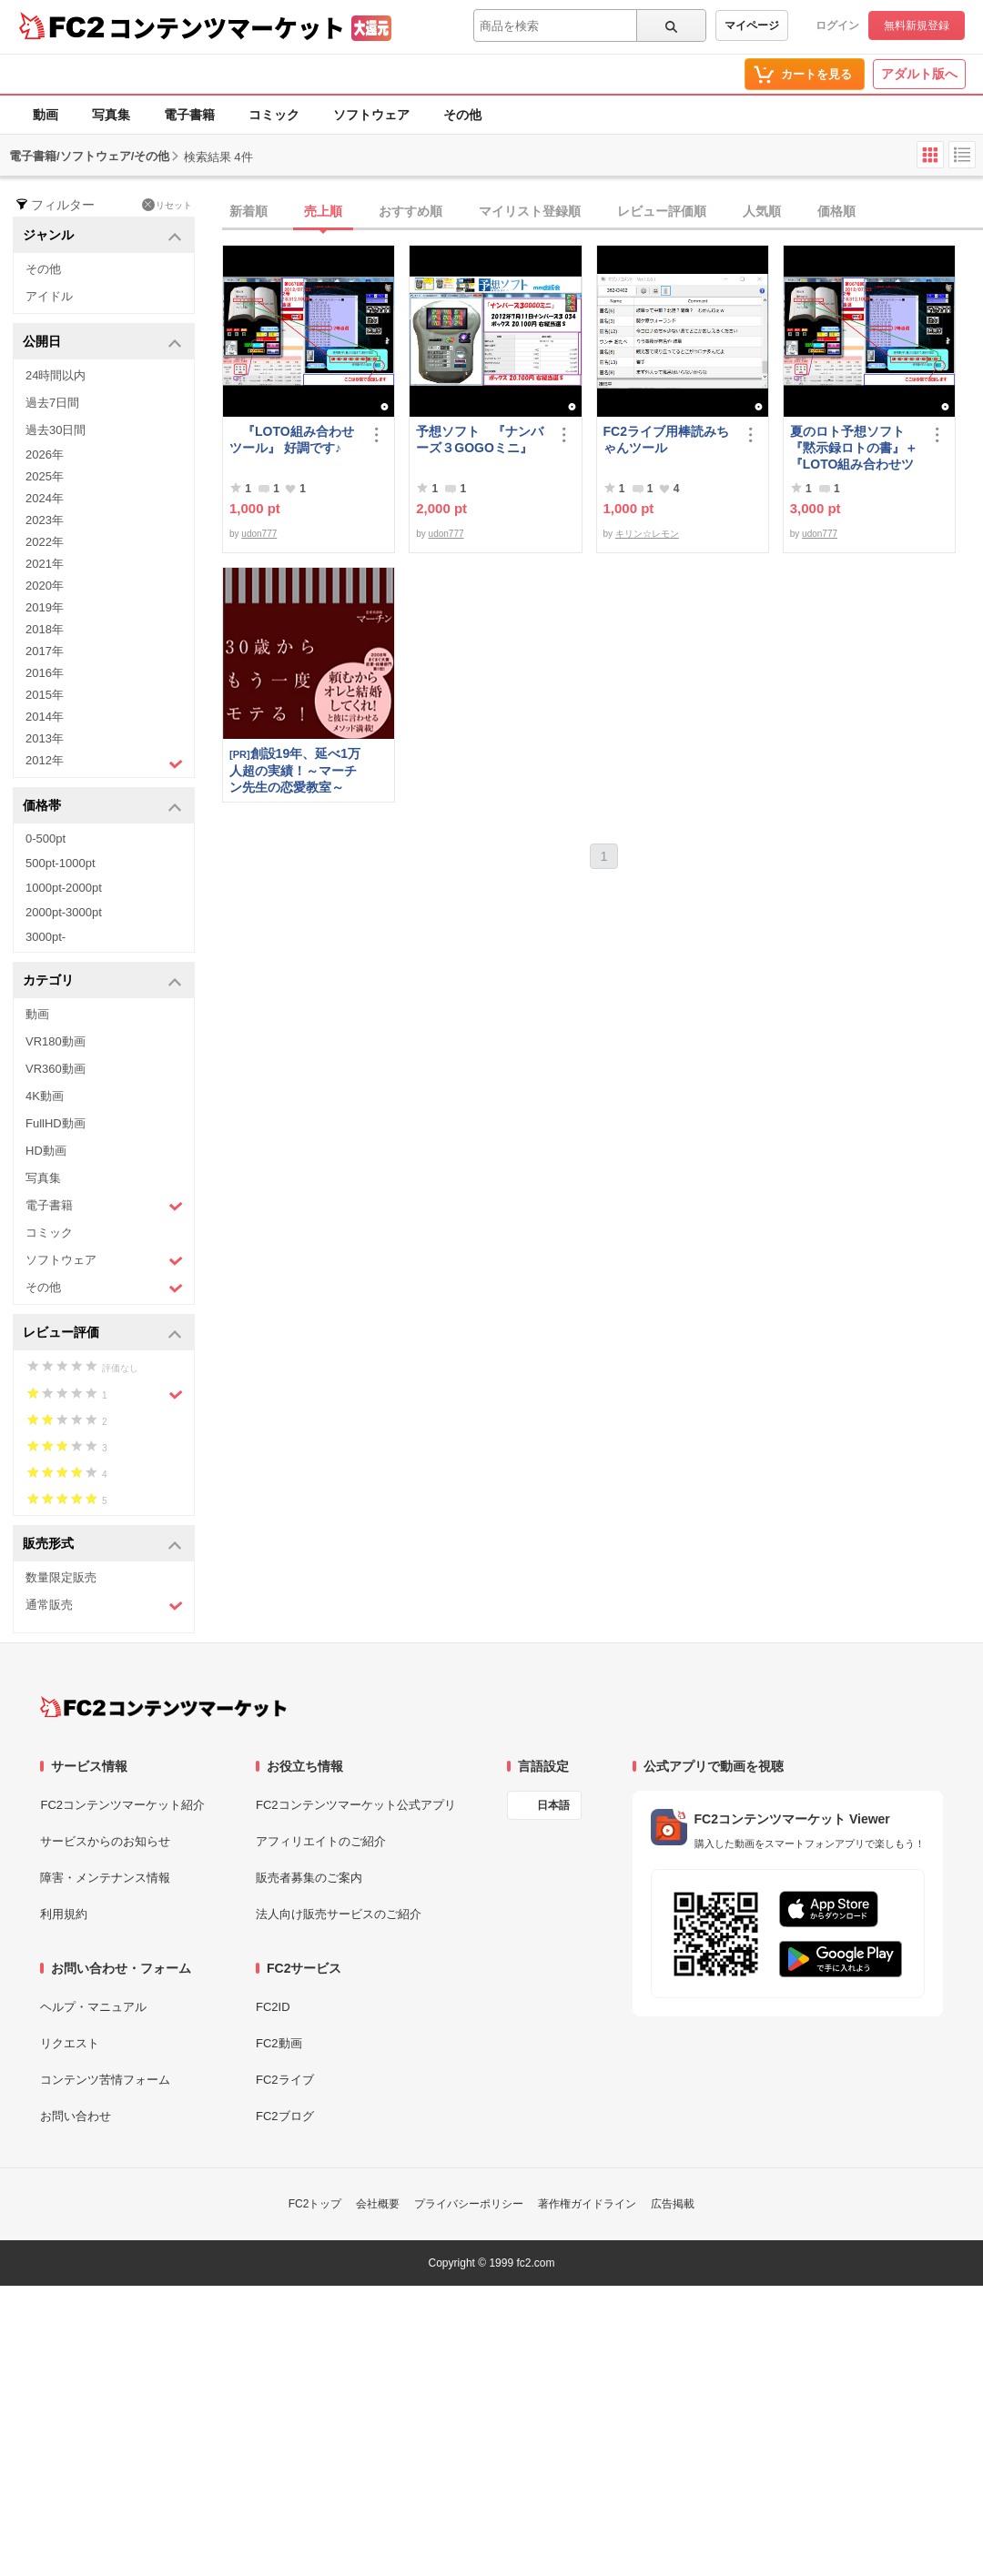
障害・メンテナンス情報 (105, 1877)
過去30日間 (55, 430)
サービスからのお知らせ (105, 1841)
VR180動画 (55, 1041)
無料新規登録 (916, 25)
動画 (45, 114)
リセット (167, 204)
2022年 (44, 542)
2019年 (44, 607)
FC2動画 (279, 2043)
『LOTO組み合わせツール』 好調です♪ (291, 439)
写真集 (111, 114)
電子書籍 (189, 114)
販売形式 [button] (102, 1544)
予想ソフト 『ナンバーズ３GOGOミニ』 (479, 439)
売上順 (323, 211)
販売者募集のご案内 (309, 1877)
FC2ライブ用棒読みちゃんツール (666, 439)
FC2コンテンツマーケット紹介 (122, 1805)
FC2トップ (315, 2203)
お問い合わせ (75, 2116)
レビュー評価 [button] (102, 1333)
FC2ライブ (285, 2079)
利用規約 (63, 1914)
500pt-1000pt (60, 863)
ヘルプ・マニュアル (93, 2007)
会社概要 (378, 2203)
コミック (273, 114)
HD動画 (45, 1150)
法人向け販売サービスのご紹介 (338, 1914)
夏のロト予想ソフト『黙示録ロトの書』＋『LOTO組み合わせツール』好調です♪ (853, 448)
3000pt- (45, 937)
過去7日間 (52, 402)
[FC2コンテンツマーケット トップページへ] (163, 1707)
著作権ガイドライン (587, 2203)
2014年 (44, 716)
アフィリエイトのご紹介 (321, 1841)
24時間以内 (55, 375)
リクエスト (69, 2043)
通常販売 (104, 1605)
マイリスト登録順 (530, 211)
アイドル (49, 296)
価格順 (836, 211)
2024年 (44, 498)
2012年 (104, 762)
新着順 (248, 211)
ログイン (837, 25)
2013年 (44, 738)
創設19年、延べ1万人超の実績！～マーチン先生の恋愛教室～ (294, 770)
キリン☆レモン (647, 534)
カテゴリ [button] (102, 981)
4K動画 (44, 1096)
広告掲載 (672, 2203)
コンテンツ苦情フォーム (105, 2079)
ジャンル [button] (102, 236)
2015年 (44, 695)
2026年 (44, 454)
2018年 (44, 629)
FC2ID (273, 2007)
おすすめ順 (410, 211)
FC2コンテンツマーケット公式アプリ (356, 1805)
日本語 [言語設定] (553, 1805)
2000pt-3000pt (63, 912)
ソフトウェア (371, 114)
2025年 (44, 476)
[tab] (602, 212)
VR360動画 (55, 1069)
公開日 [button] (102, 342)
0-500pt (45, 838)
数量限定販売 (60, 1577)
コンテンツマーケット (226, 27)
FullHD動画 (55, 1123)
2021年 (44, 564)
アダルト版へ (919, 73)
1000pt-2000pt (63, 887)
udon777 (259, 534)
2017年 (44, 651)
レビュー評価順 (661, 211)
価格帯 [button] (102, 806)
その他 (462, 114)
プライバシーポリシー (468, 2203)
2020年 (44, 585)
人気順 (762, 211)
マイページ (752, 25)
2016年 (44, 673)
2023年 (44, 520)
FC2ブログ (285, 2116)
